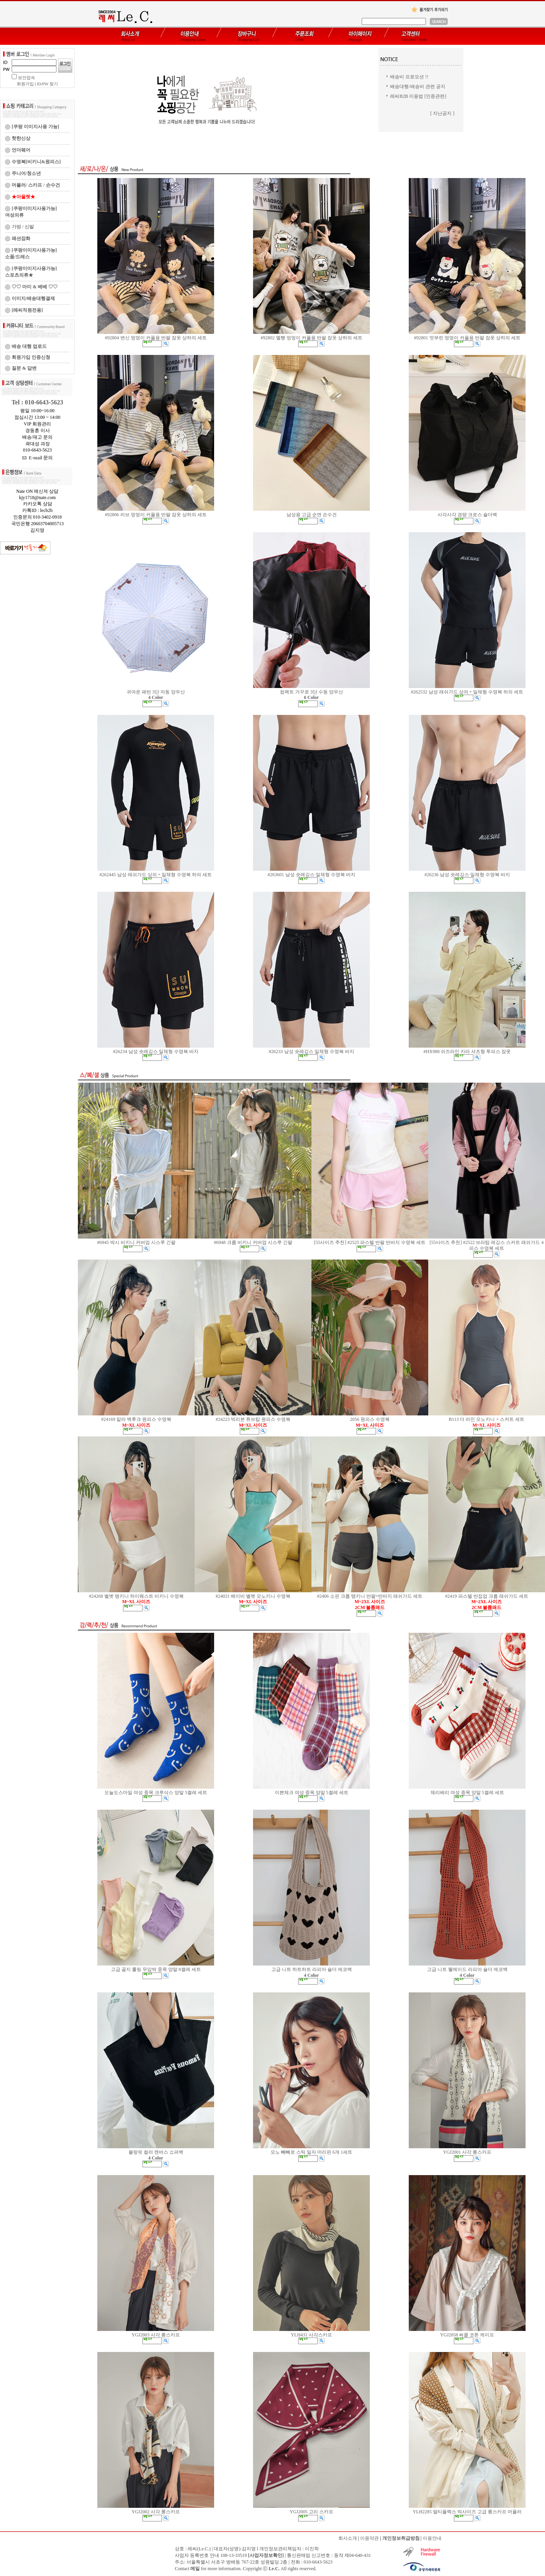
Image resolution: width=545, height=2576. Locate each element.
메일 (195, 2568)
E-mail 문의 (37, 458)
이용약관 (369, 2538)
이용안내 (432, 2538)
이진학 (312, 2548)
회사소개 (347, 2538)
